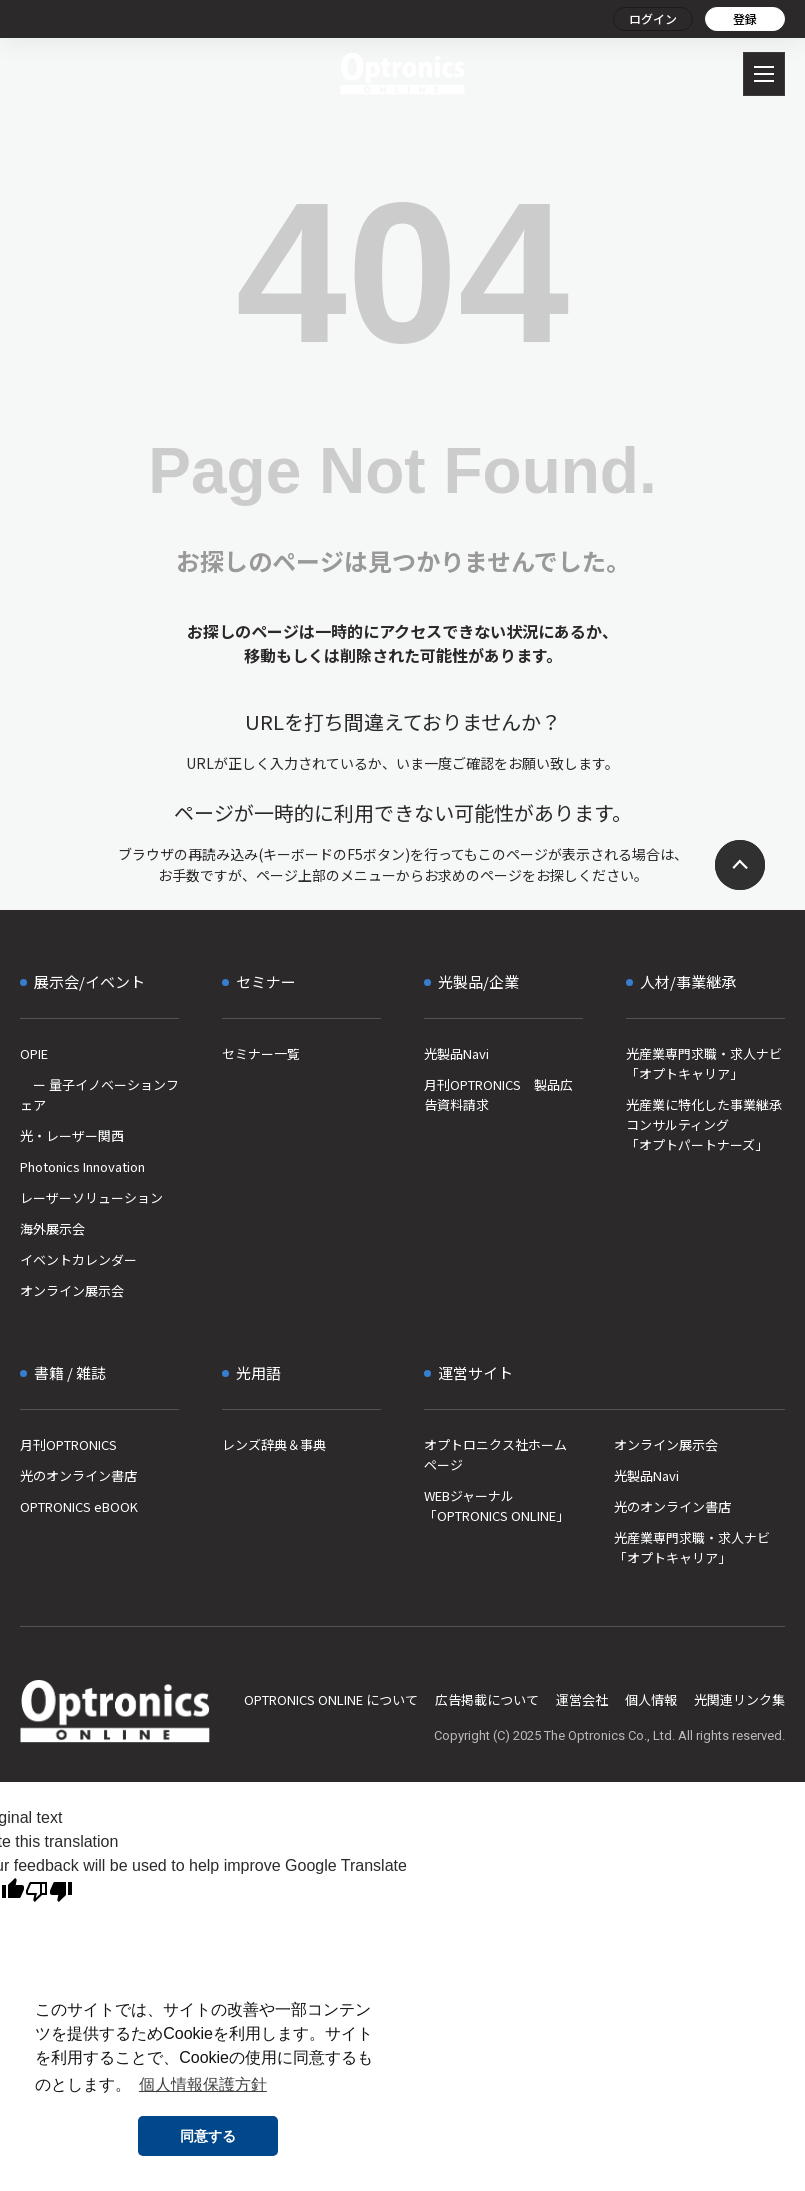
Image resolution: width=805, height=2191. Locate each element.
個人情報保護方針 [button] (203, 2084)
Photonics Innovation (82, 1166)
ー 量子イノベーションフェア (99, 1094)
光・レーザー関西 (72, 1135)
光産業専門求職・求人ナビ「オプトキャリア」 (704, 1063)
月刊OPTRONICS (68, 1444)
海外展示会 (52, 1228)
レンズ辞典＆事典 (274, 1444)
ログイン (653, 18)
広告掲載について (487, 1699)
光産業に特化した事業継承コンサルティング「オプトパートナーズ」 (704, 1124)
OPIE (34, 1053)
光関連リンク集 (739, 1699)
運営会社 (582, 1699)
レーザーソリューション (91, 1197)
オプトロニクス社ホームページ (495, 1454)
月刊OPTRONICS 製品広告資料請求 (498, 1094)
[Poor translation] (49, 1892)
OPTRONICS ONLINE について (331, 1699)
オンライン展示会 (72, 1290)
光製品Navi (456, 1053)
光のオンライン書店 (78, 1475)
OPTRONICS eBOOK (79, 1506)
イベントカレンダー (78, 1259)
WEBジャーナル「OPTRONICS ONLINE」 (496, 1505)
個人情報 (651, 1699)
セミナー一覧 (261, 1053)
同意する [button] (208, 2136)
